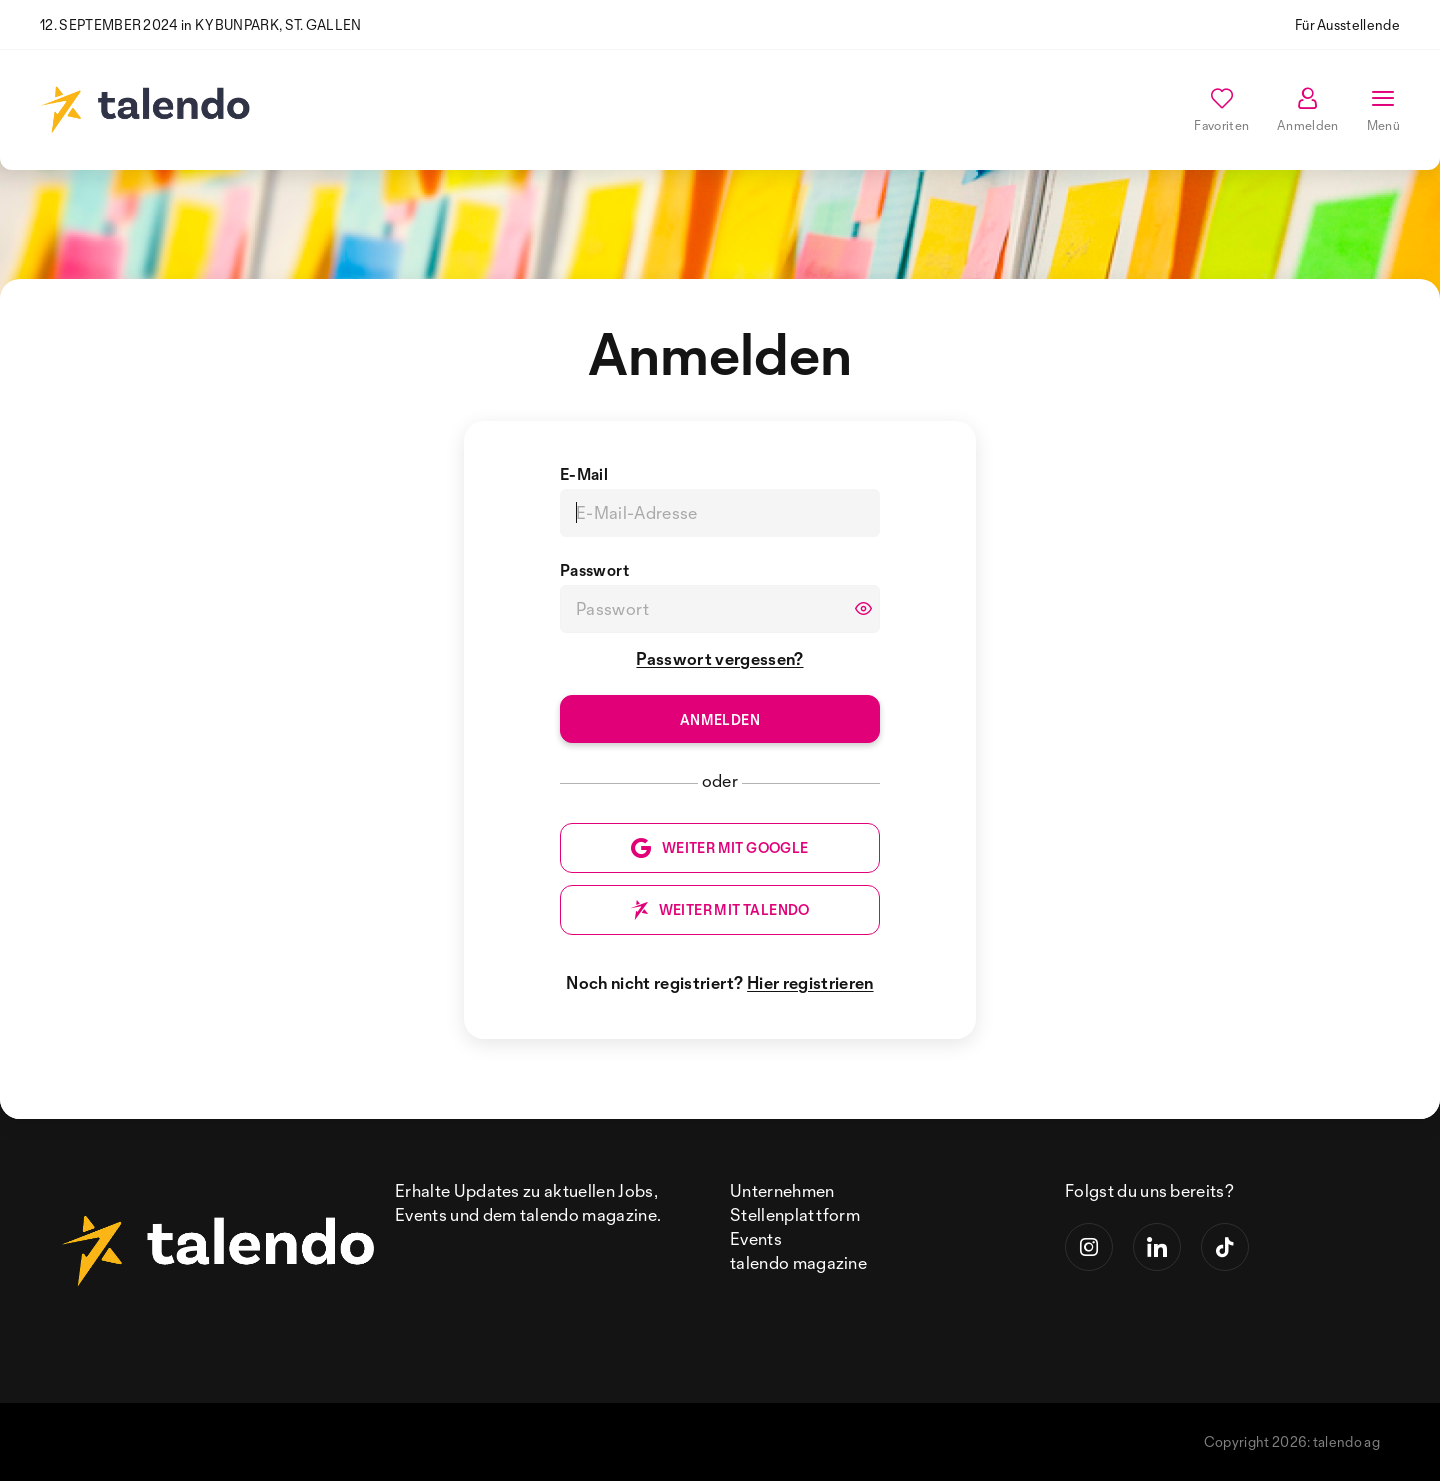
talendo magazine (798, 1262)
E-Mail (584, 474)
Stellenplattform (795, 1214)
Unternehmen (782, 1190)
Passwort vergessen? (719, 658)
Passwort (595, 570)
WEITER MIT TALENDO (719, 910)
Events (756, 1238)
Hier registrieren (810, 982)
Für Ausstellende (1347, 24)
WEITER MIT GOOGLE (719, 848)
